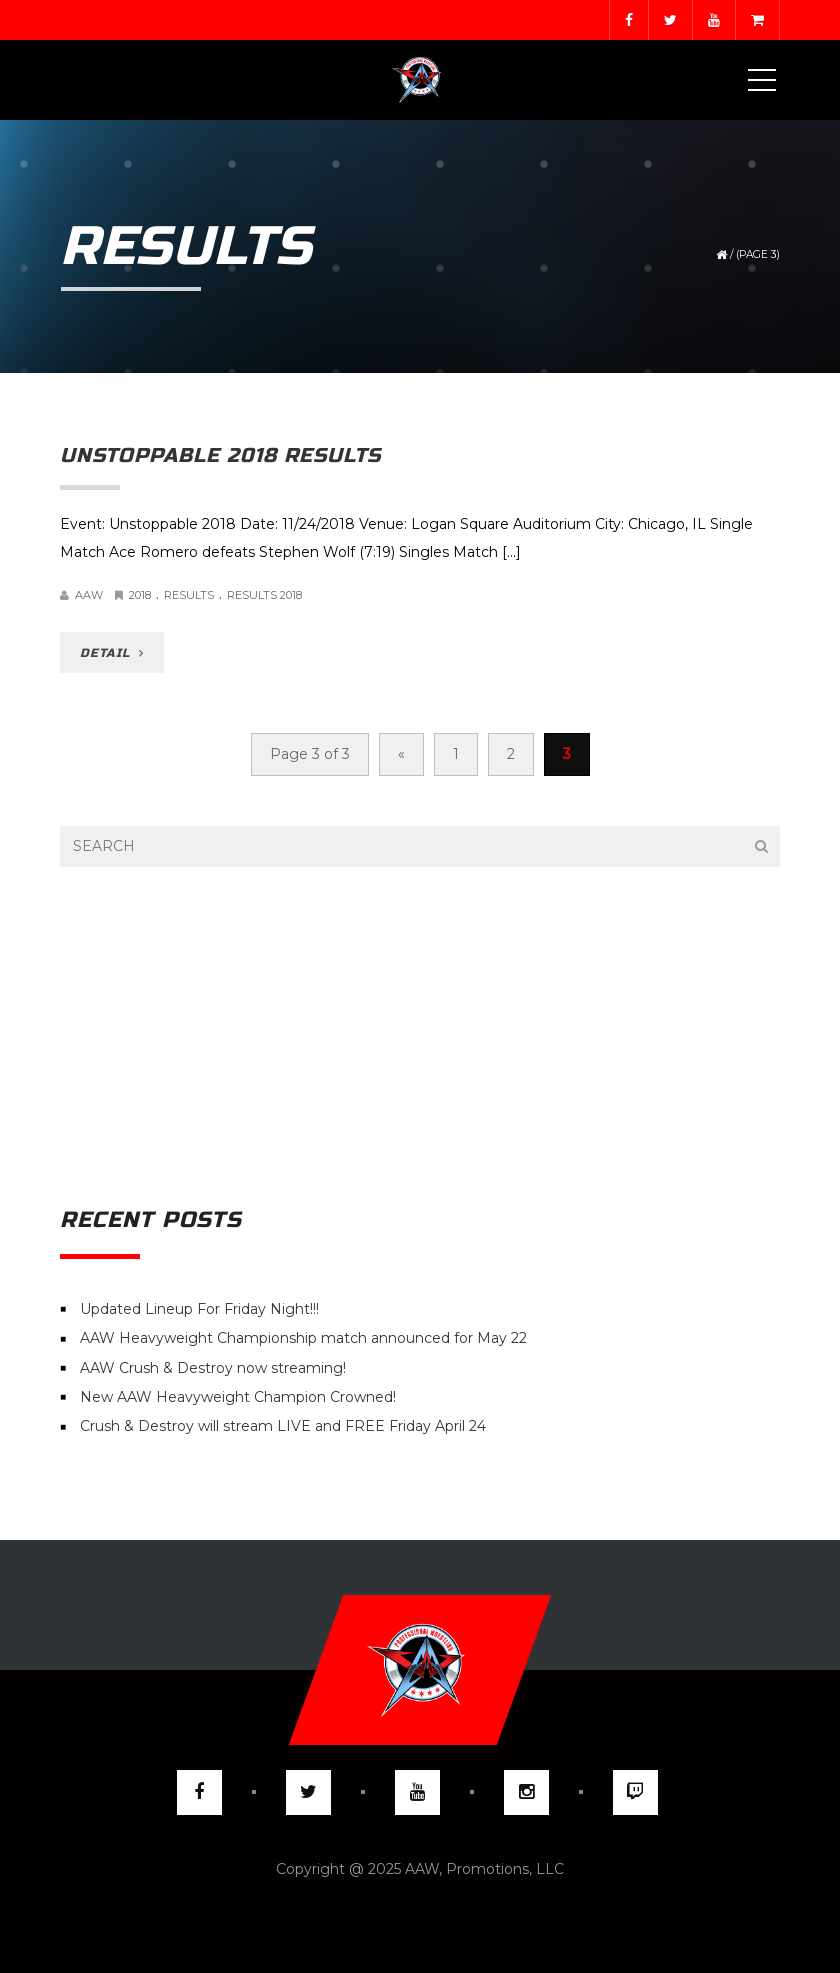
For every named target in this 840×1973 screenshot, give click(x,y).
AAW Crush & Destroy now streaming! (213, 1368)
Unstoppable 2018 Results (220, 455)
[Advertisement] (420, 1037)
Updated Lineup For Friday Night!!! (199, 1309)
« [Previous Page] (401, 754)
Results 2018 (264, 595)
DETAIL (112, 653)
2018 (140, 595)
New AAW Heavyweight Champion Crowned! (238, 1397)
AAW (89, 595)
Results (189, 595)
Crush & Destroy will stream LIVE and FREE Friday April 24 (283, 1427)
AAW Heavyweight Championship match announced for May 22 (303, 1339)
